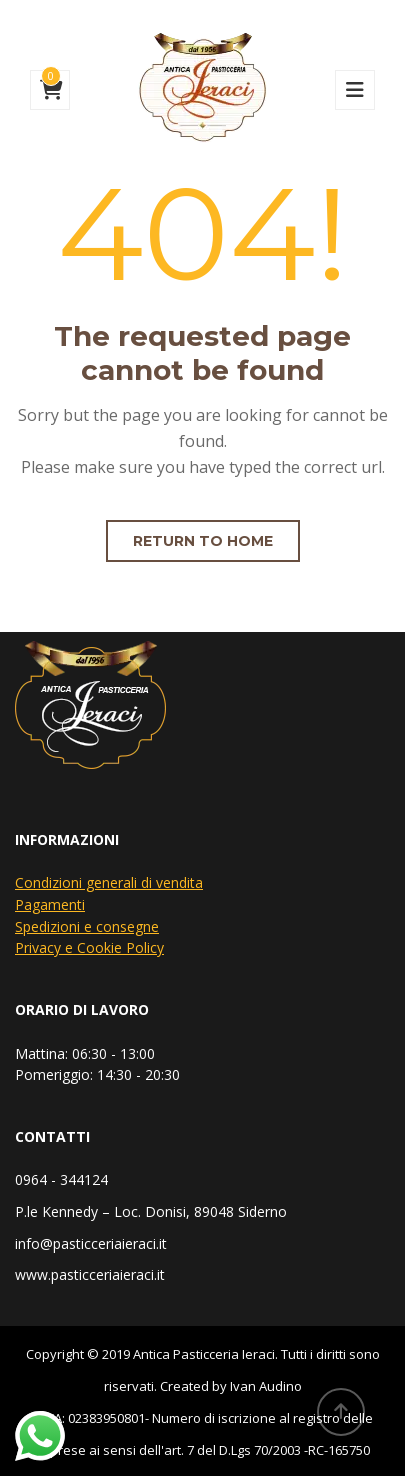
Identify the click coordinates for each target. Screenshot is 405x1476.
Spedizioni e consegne (87, 926)
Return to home (203, 541)
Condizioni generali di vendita (109, 882)
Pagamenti (50, 904)
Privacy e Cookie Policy (89, 947)
